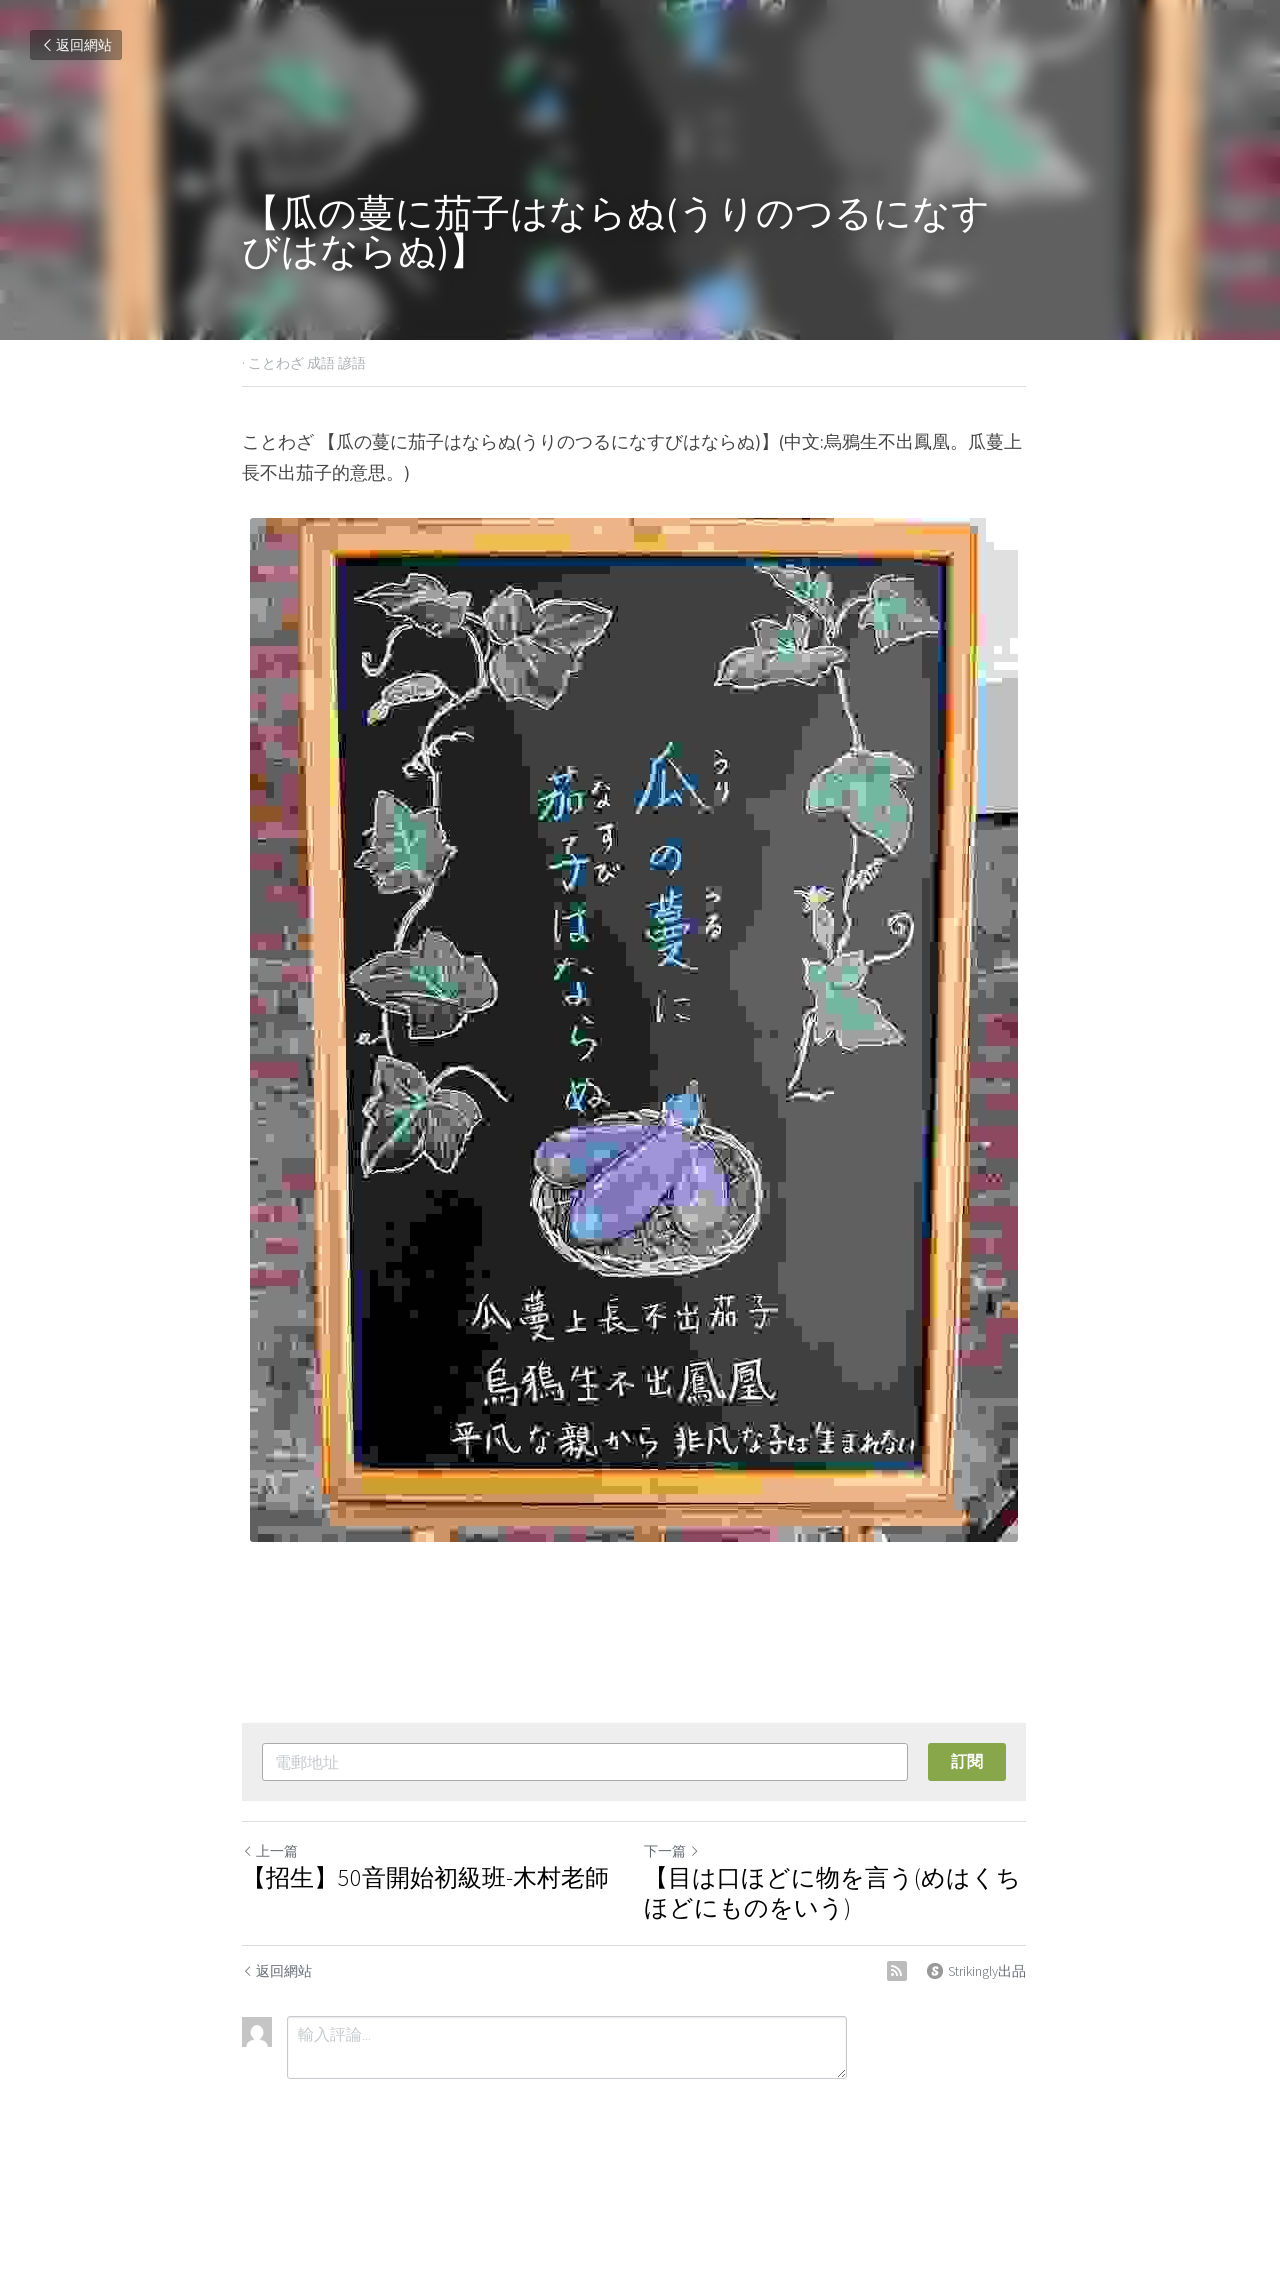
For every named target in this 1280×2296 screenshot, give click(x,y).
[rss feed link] (909, 1971)
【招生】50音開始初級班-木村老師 (425, 1878)
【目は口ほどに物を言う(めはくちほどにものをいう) (838, 1893)
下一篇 (678, 1851)
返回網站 (76, 45)
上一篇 (270, 1851)
